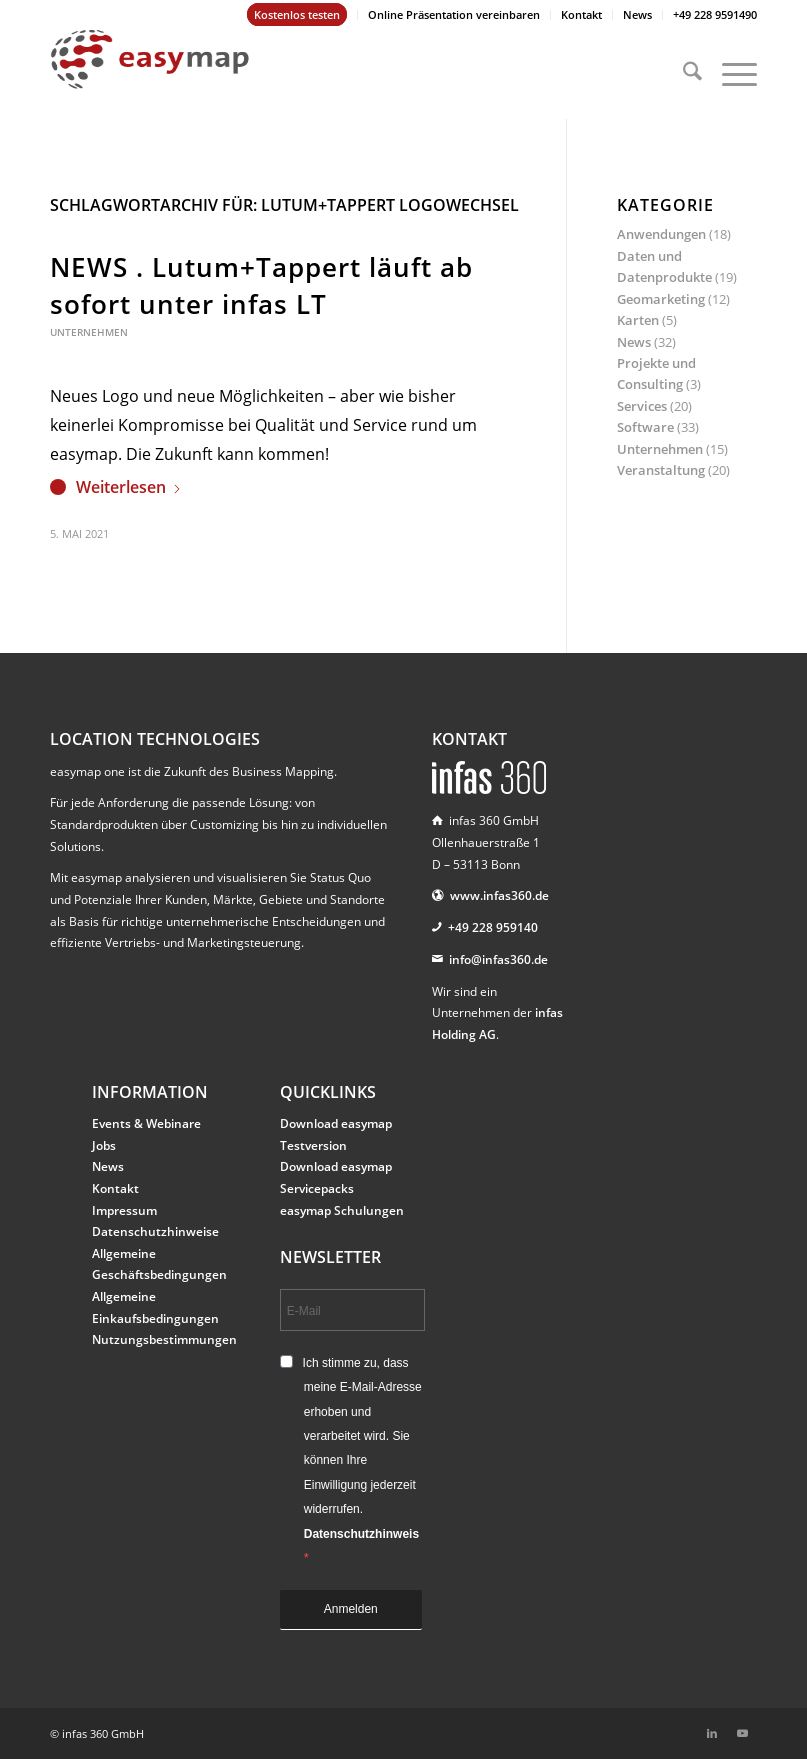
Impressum (124, 1210)
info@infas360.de (498, 959)
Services (642, 406)
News (637, 14)
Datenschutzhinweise (155, 1231)
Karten (638, 320)
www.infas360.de (499, 895)
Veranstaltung (661, 470)
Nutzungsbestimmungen (164, 1339)
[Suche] (682, 74)
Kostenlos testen (297, 14)
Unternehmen (89, 332)
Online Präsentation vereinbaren (454, 14)
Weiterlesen (129, 487)
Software (645, 427)
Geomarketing (661, 299)
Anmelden (351, 1609)
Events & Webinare (146, 1123)
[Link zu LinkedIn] (712, 1733)
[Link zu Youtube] (742, 1733)
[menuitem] (297, 15)
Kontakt (581, 14)
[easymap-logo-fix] (150, 74)
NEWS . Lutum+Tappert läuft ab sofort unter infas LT (261, 285)
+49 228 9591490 (715, 14)
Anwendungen (661, 234)
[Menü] (729, 74)
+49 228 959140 (493, 927)
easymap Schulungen (342, 1210)
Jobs (104, 1145)
